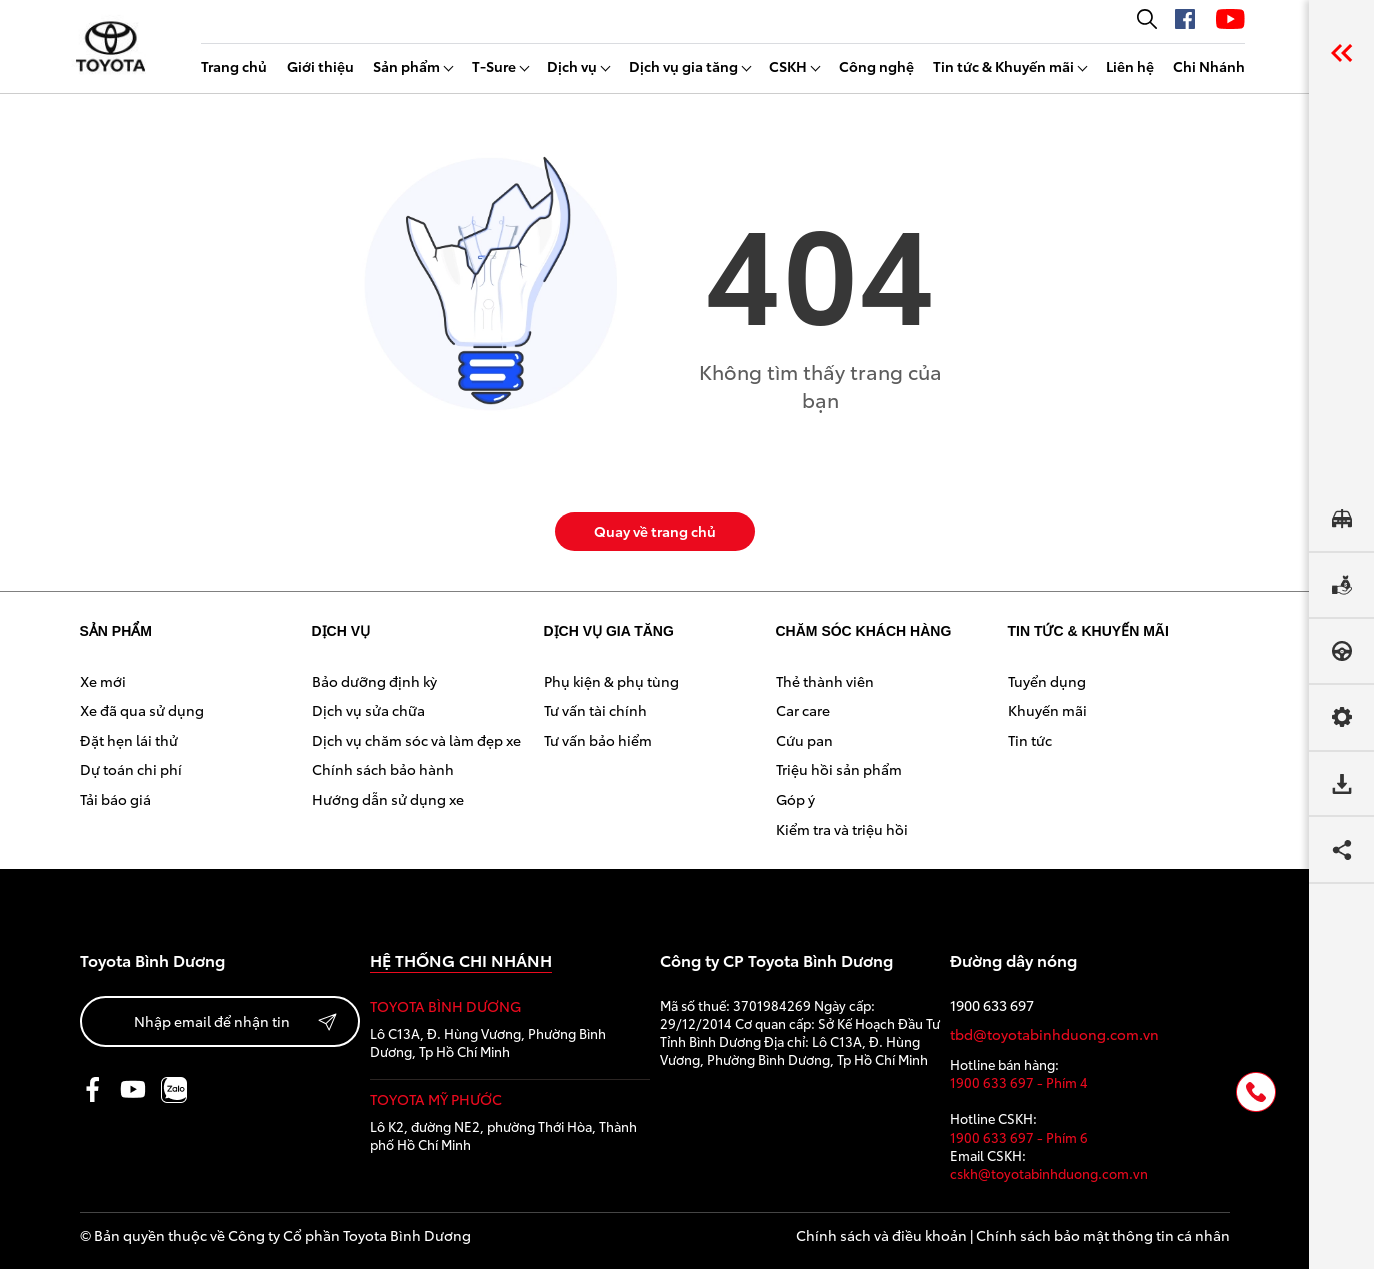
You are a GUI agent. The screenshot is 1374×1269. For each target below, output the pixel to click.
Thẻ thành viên (825, 681)
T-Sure (494, 66)
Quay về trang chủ (655, 531)
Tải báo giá (115, 799)
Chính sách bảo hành (383, 769)
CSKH (788, 66)
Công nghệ (876, 66)
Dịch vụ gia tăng (683, 66)
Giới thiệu (320, 66)
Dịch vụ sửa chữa (368, 710)
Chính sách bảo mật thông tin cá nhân (1103, 1235)
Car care (803, 710)
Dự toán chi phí (131, 769)
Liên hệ (1130, 66)
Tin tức (1030, 740)
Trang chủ (234, 66)
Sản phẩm (406, 66)
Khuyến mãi (1047, 710)
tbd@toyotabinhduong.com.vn (1054, 1034)
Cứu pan (804, 740)
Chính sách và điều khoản (881, 1235)
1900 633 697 (992, 1005)
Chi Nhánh (1209, 66)
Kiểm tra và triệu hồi (842, 829)
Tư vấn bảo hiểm (598, 740)
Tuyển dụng (1047, 681)
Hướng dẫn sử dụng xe (388, 799)
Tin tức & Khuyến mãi (1003, 66)
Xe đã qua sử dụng (142, 710)
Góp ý (795, 799)
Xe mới (103, 681)
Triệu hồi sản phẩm (839, 769)
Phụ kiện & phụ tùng (611, 681)
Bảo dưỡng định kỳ (374, 681)
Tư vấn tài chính (595, 710)
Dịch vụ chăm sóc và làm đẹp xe (416, 740)
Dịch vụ (572, 66)
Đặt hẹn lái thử (129, 740)
